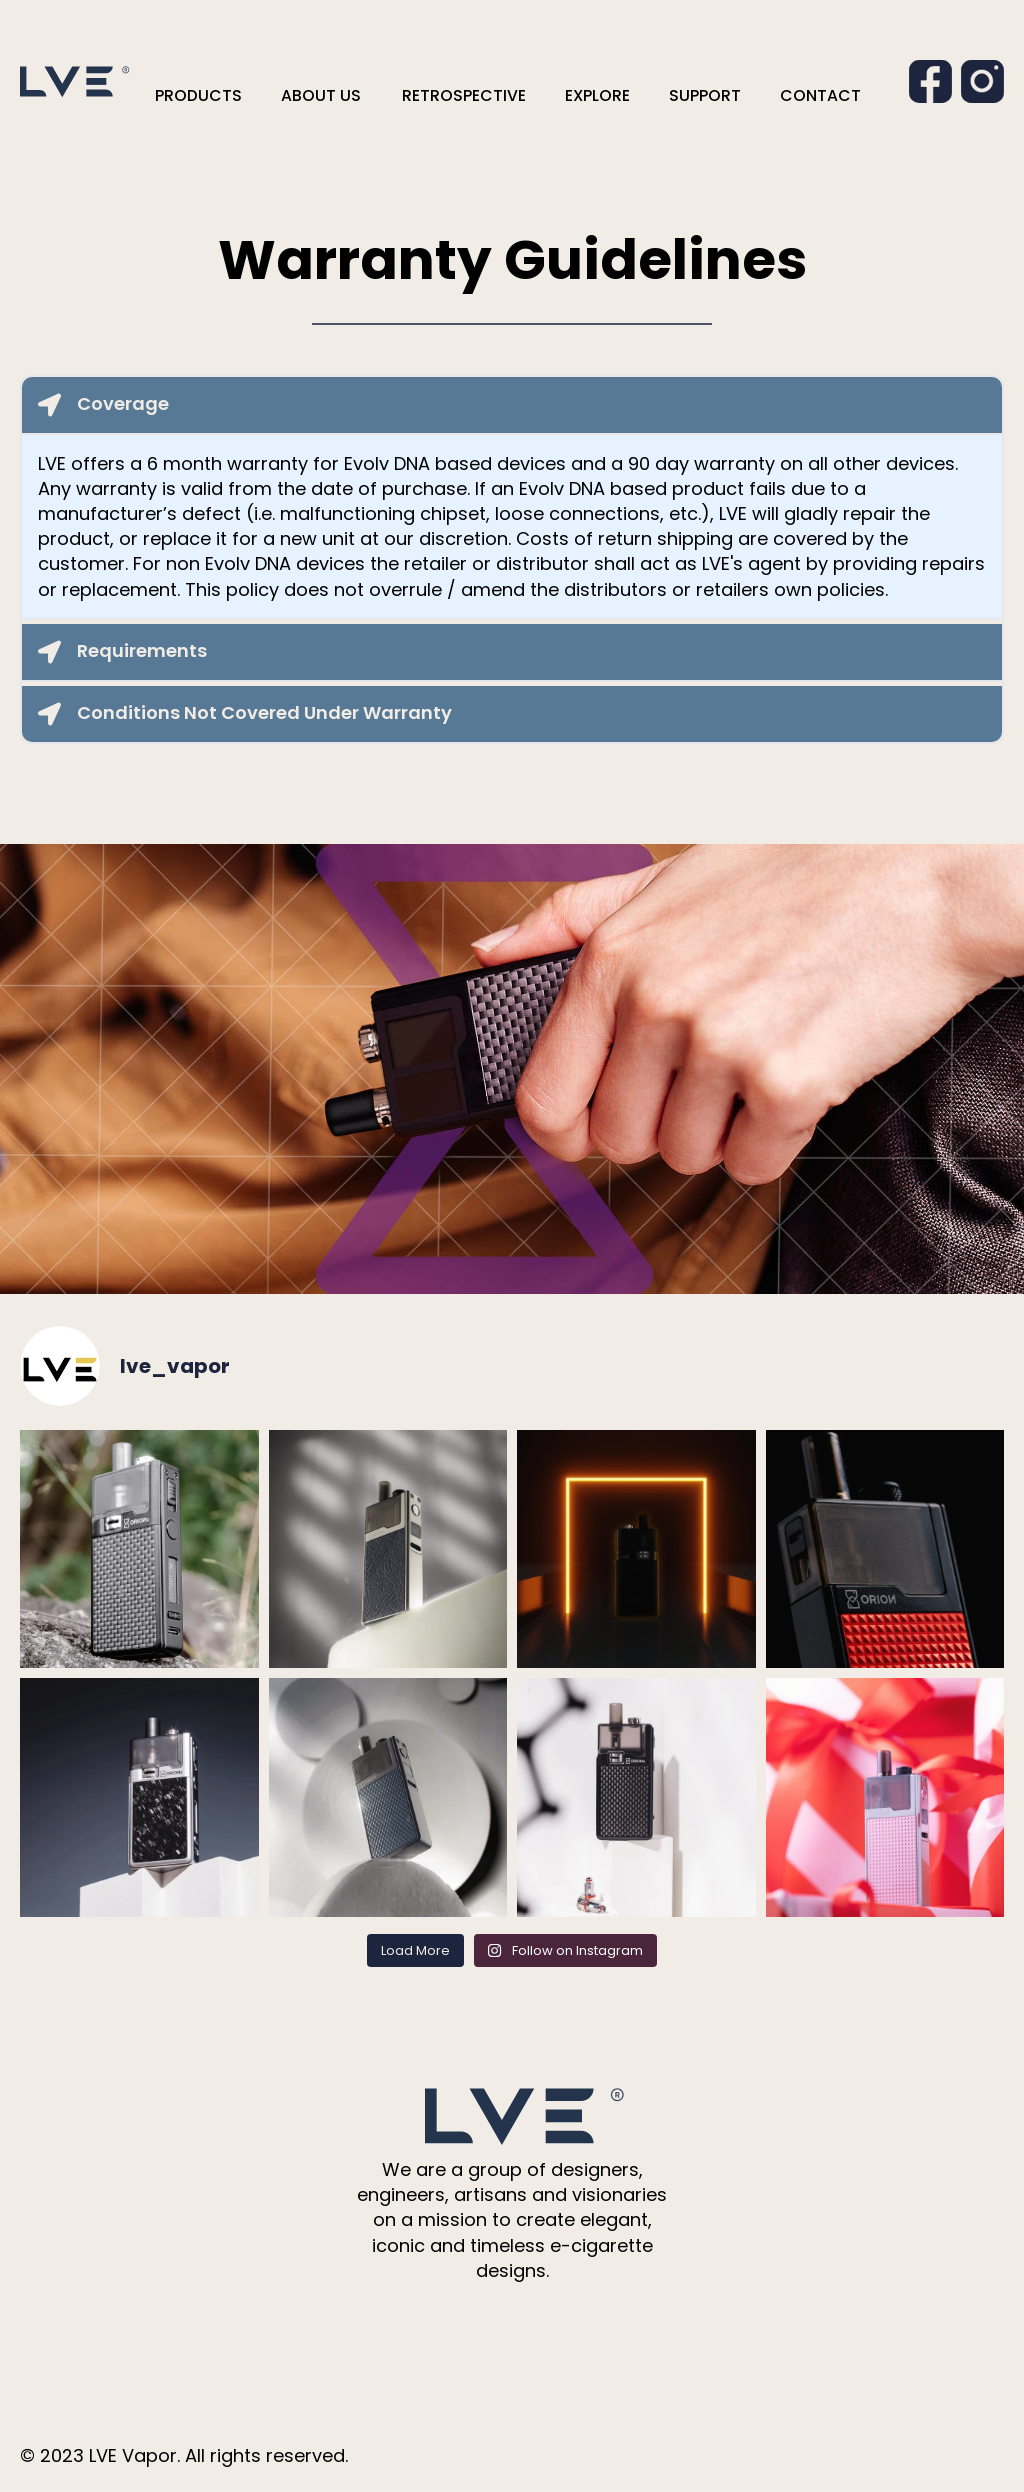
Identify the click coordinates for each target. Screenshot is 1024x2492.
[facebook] (468, 2339)
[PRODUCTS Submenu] (259, 96)
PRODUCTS (198, 95)
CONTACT (820, 95)
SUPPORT (705, 95)
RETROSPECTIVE (464, 95)
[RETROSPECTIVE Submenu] (543, 96)
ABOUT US (321, 95)
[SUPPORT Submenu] (758, 96)
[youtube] (556, 2339)
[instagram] (512, 2339)
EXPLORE (597, 95)
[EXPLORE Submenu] (647, 96)
